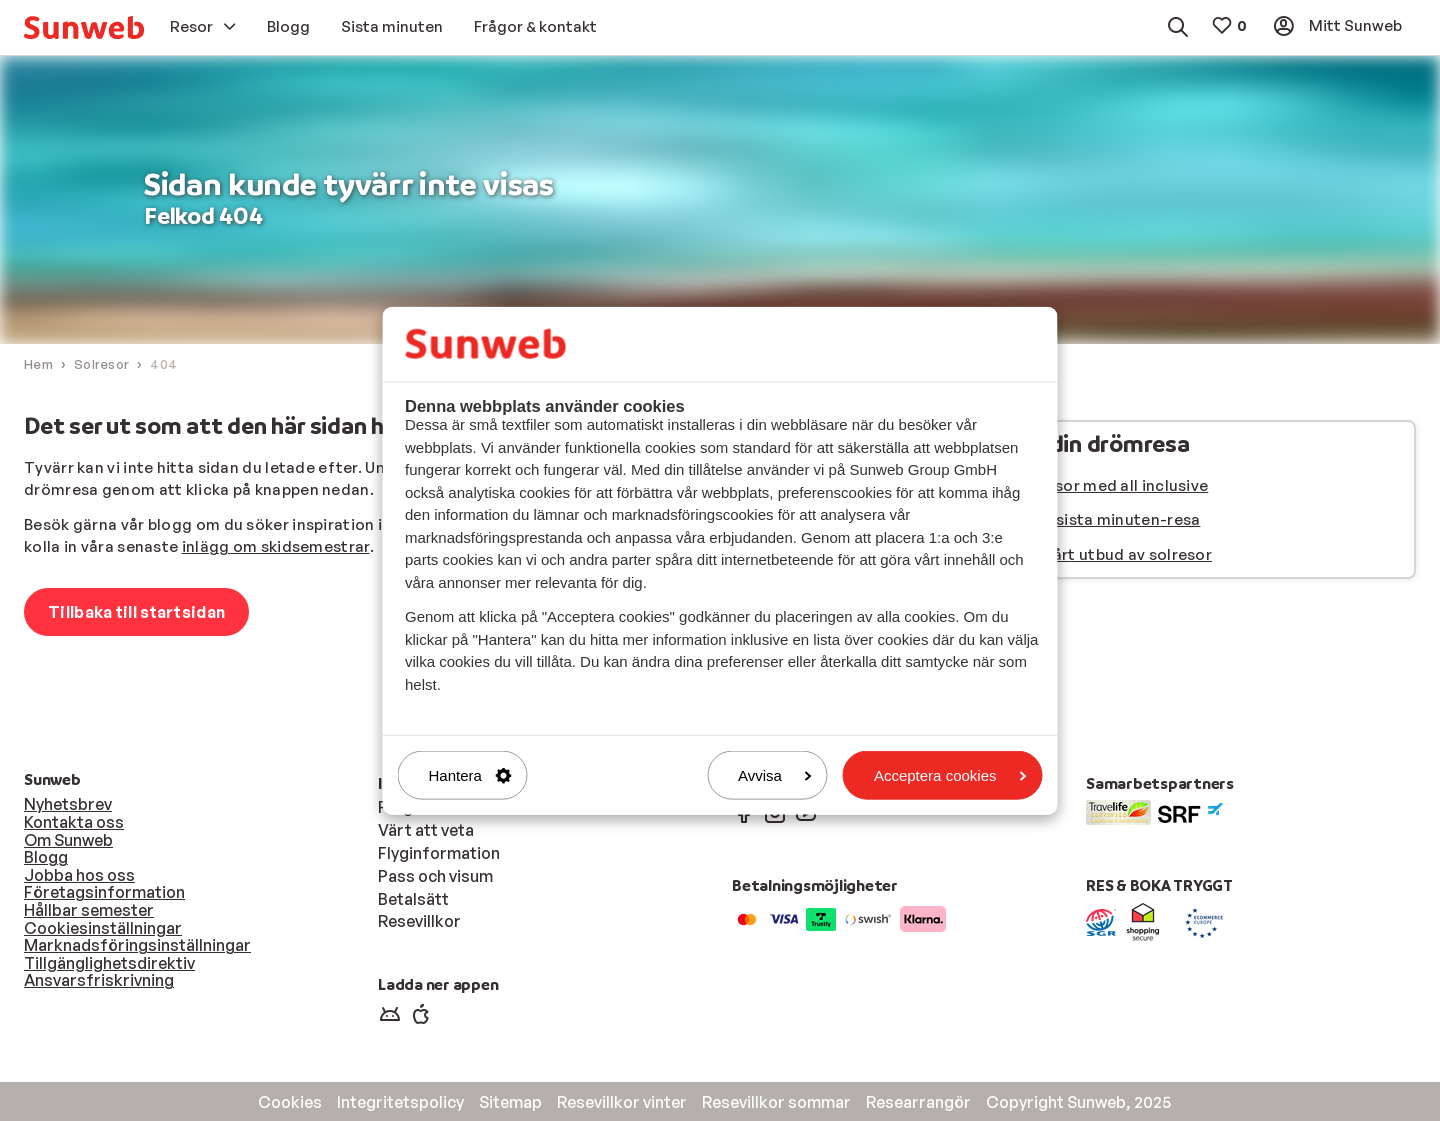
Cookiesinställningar (103, 928)
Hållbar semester (89, 910)
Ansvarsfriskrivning (99, 980)
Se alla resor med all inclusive (1097, 485)
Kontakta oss (74, 822)
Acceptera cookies (950, 775)
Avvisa (775, 775)
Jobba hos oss (79, 875)
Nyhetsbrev (68, 804)
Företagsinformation (104, 892)
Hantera (470, 775)
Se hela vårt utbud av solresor (1099, 554)
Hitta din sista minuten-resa (1093, 519)
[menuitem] (84, 27)
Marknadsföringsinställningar (137, 945)
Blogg (46, 857)
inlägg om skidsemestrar (276, 546)
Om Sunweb (68, 840)
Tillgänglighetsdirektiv (109, 963)
